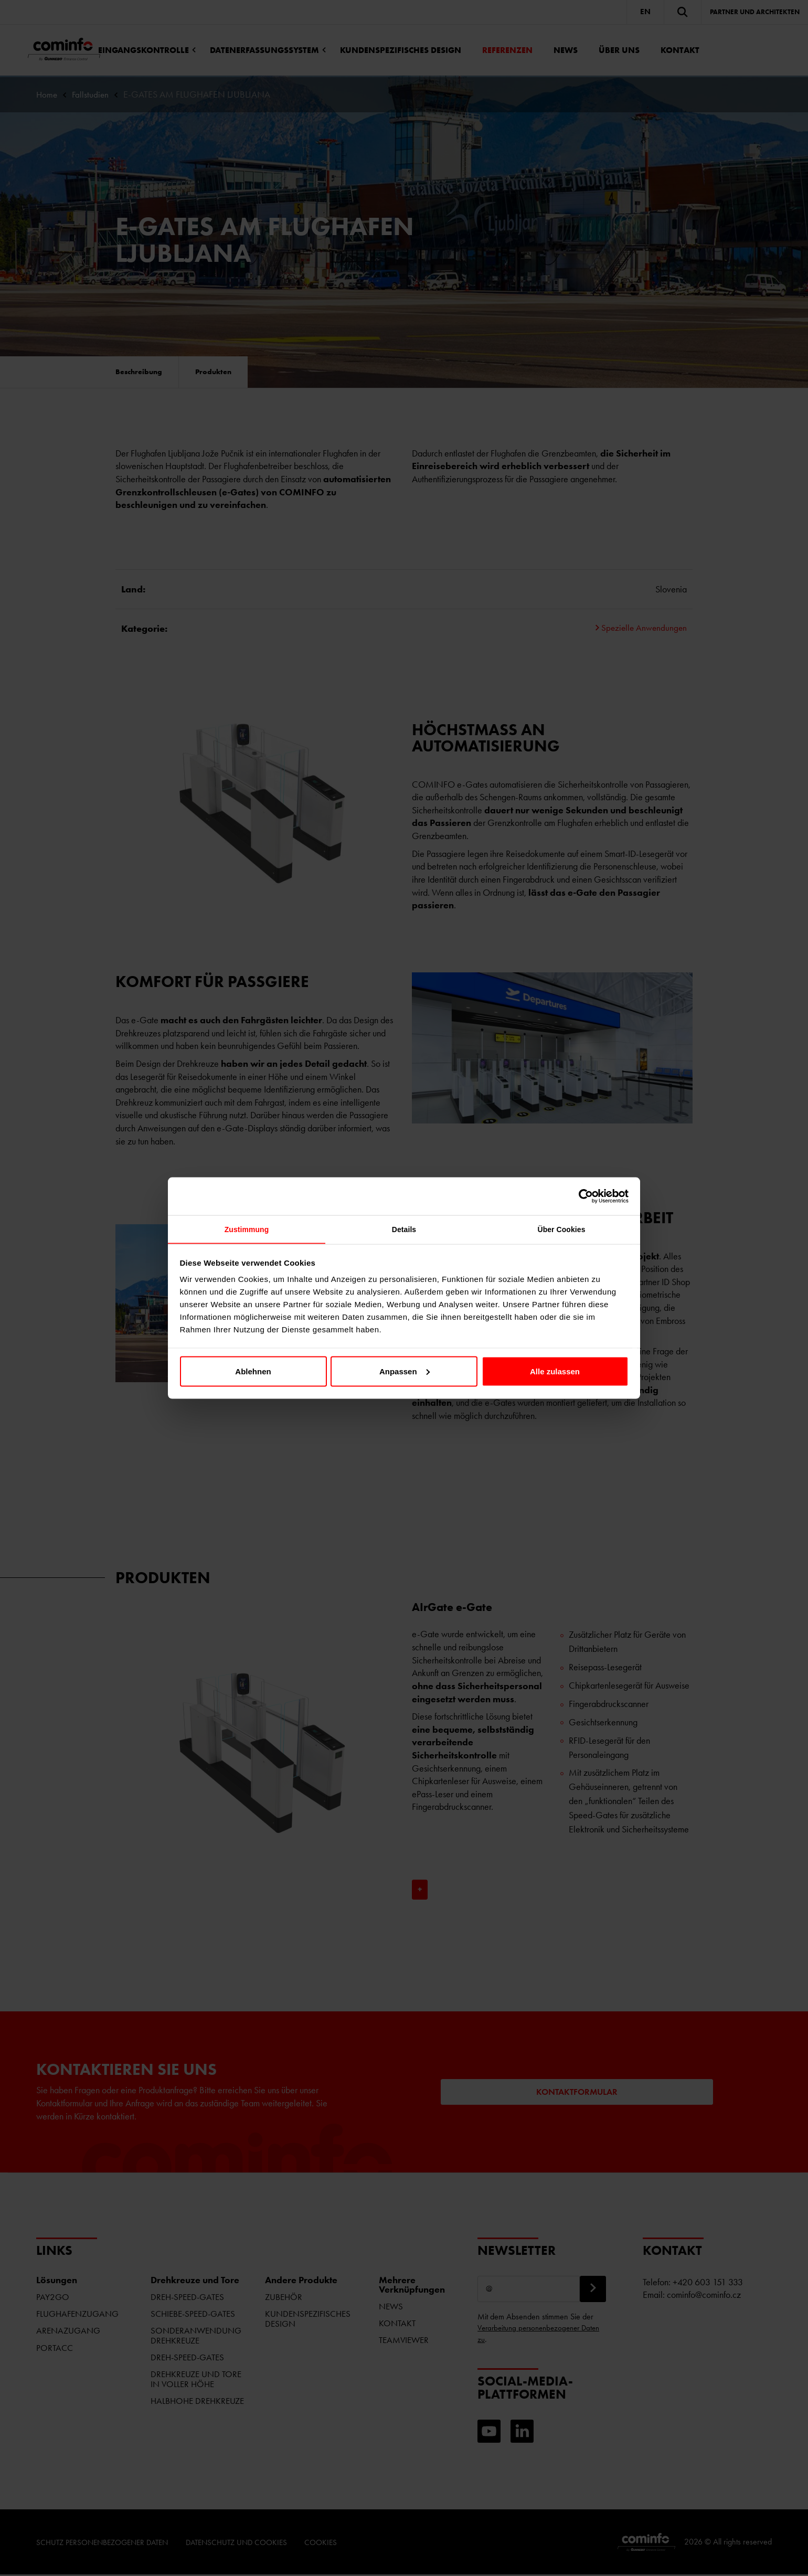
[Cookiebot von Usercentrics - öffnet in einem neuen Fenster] (583, 1195)
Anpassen (404, 1372)
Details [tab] (404, 1229)
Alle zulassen (555, 1372)
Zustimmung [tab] (247, 1229)
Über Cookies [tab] (561, 1229)
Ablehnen (253, 1372)
